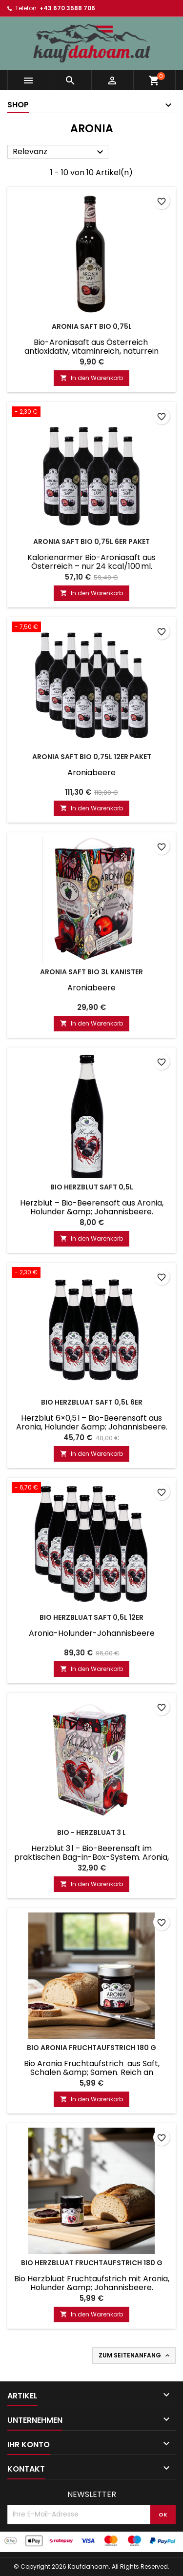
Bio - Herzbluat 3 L (91, 1832)
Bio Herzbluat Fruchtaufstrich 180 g (92, 2263)
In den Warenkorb (91, 378)
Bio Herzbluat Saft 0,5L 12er (91, 1617)
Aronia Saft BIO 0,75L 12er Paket (91, 757)
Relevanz (59, 152)
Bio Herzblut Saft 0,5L (91, 1187)
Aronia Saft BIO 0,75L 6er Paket (91, 541)
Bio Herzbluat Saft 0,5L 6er (91, 1402)
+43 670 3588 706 (67, 8)
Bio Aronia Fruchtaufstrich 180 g (91, 2048)
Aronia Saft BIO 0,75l (92, 326)
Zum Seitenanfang (135, 2355)
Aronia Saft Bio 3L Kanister (91, 972)
